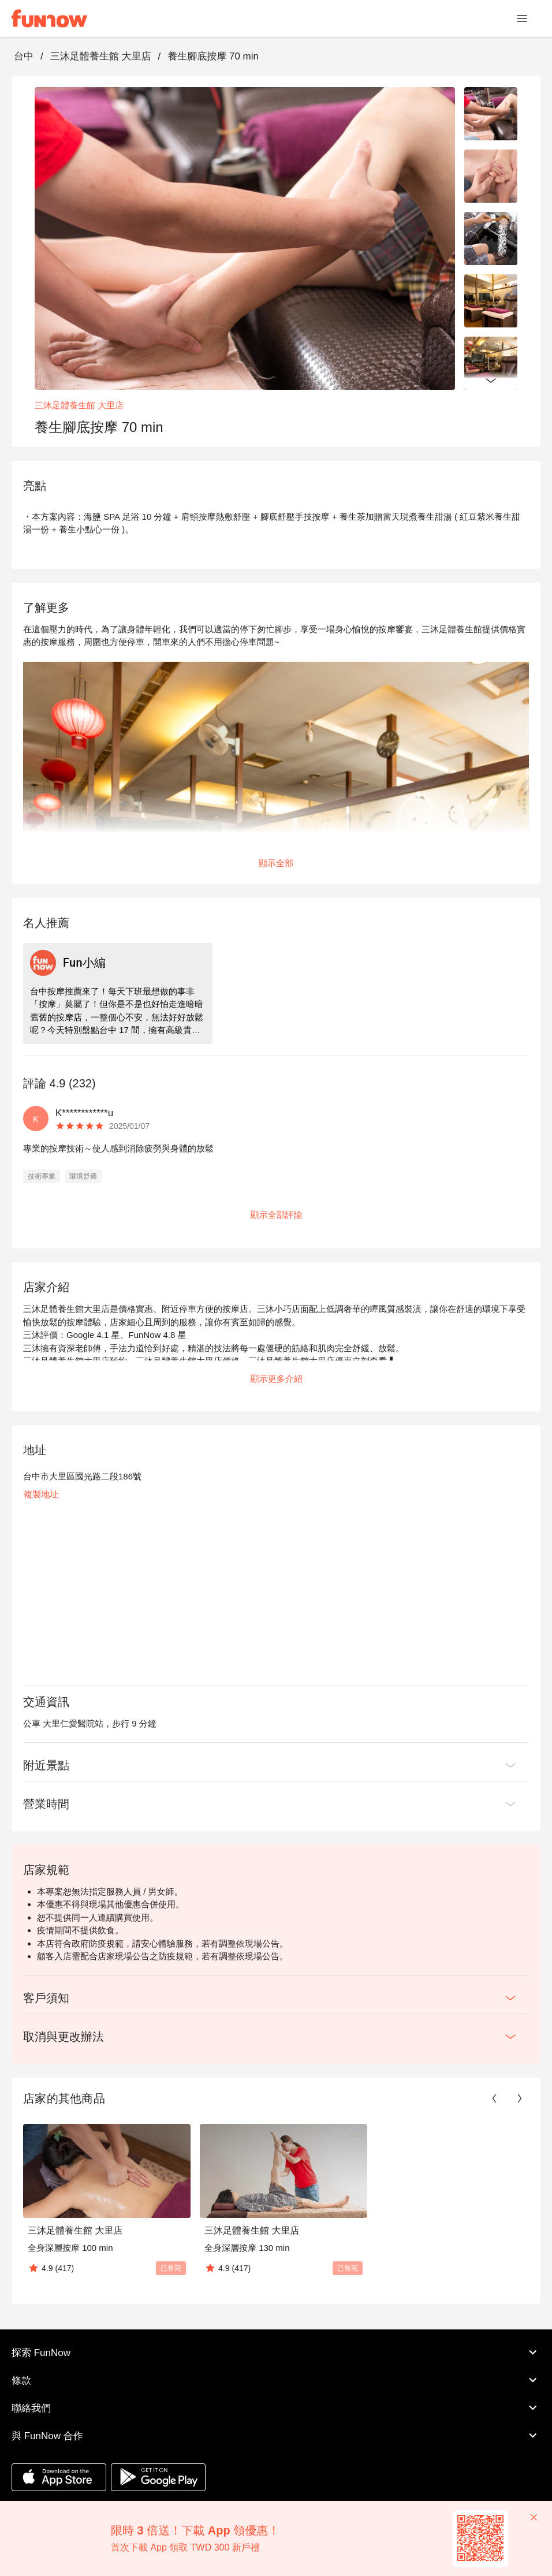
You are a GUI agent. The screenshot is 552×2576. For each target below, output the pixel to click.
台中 (23, 56)
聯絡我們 (276, 2408)
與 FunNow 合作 (276, 2436)
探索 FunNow (276, 2352)
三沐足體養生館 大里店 (100, 56)
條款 (276, 2380)
